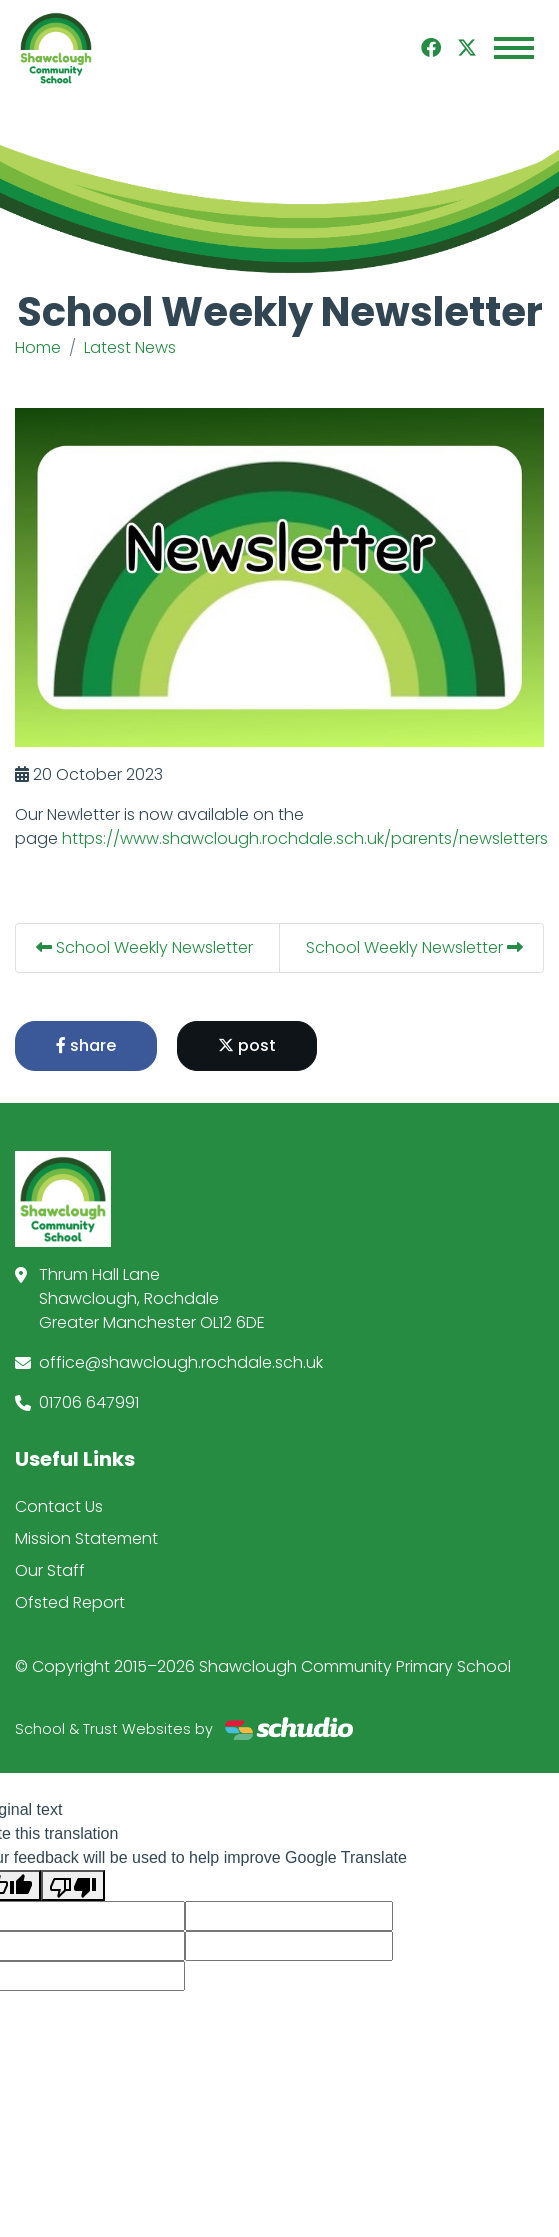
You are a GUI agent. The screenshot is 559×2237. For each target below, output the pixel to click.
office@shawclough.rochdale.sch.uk (181, 1362)
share (86, 1045)
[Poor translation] (73, 1885)
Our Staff (50, 1570)
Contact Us (59, 1506)
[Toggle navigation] (514, 48)
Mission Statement (86, 1538)
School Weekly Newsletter (144, 947)
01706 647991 (89, 1402)
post (247, 1045)
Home (38, 347)
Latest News (130, 347)
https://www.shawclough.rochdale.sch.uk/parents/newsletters (305, 838)
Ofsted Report (70, 1602)
